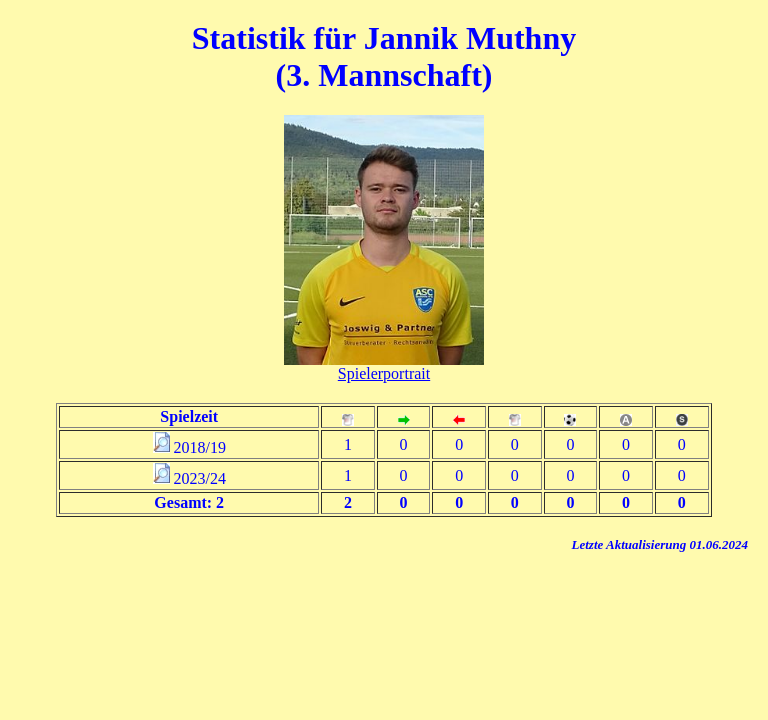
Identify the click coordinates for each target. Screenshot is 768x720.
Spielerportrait (384, 373)
